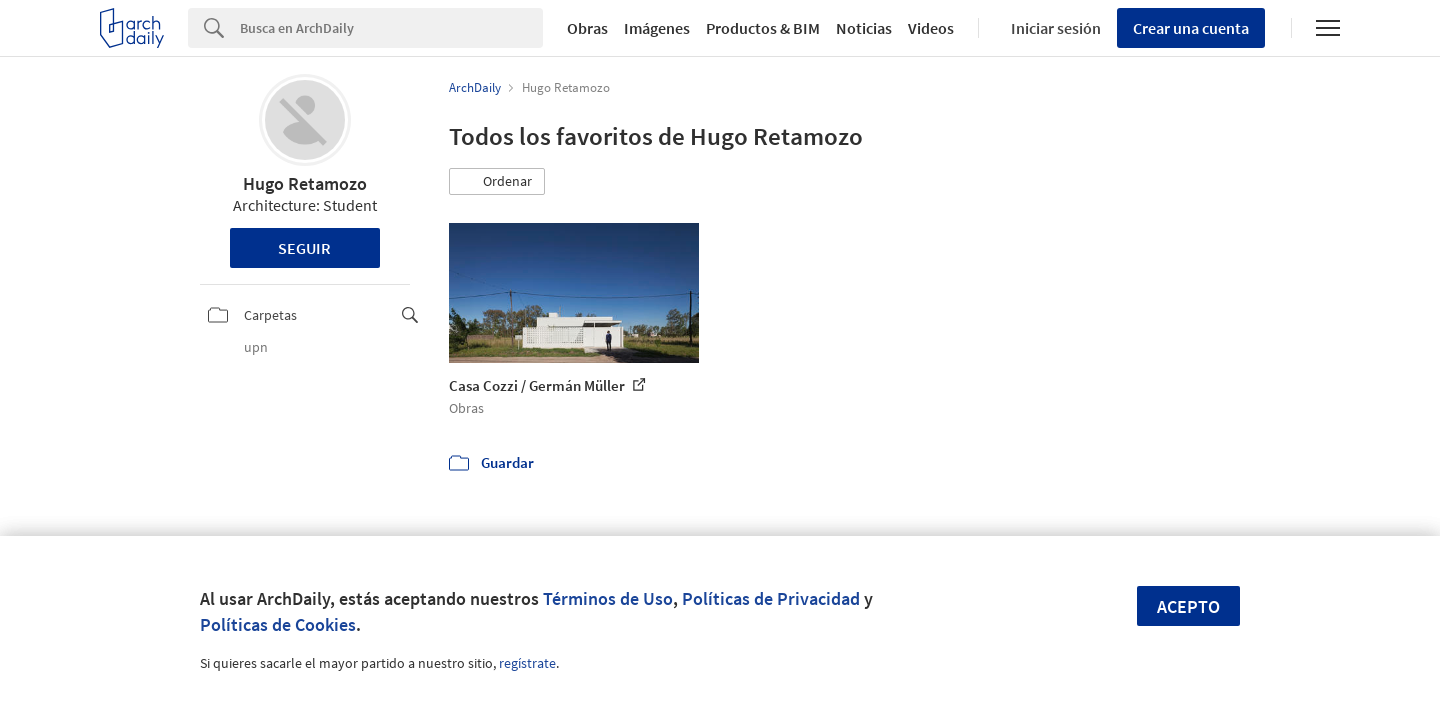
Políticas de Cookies (278, 624)
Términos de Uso (608, 598)
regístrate (527, 663)
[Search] (391, 28)
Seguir (304, 248)
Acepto (1188, 606)
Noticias (864, 28)
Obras (587, 28)
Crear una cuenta (1191, 28)
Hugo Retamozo (305, 183)
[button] (497, 182)
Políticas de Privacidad (771, 598)
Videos (931, 28)
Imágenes (657, 28)
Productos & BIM (763, 28)
